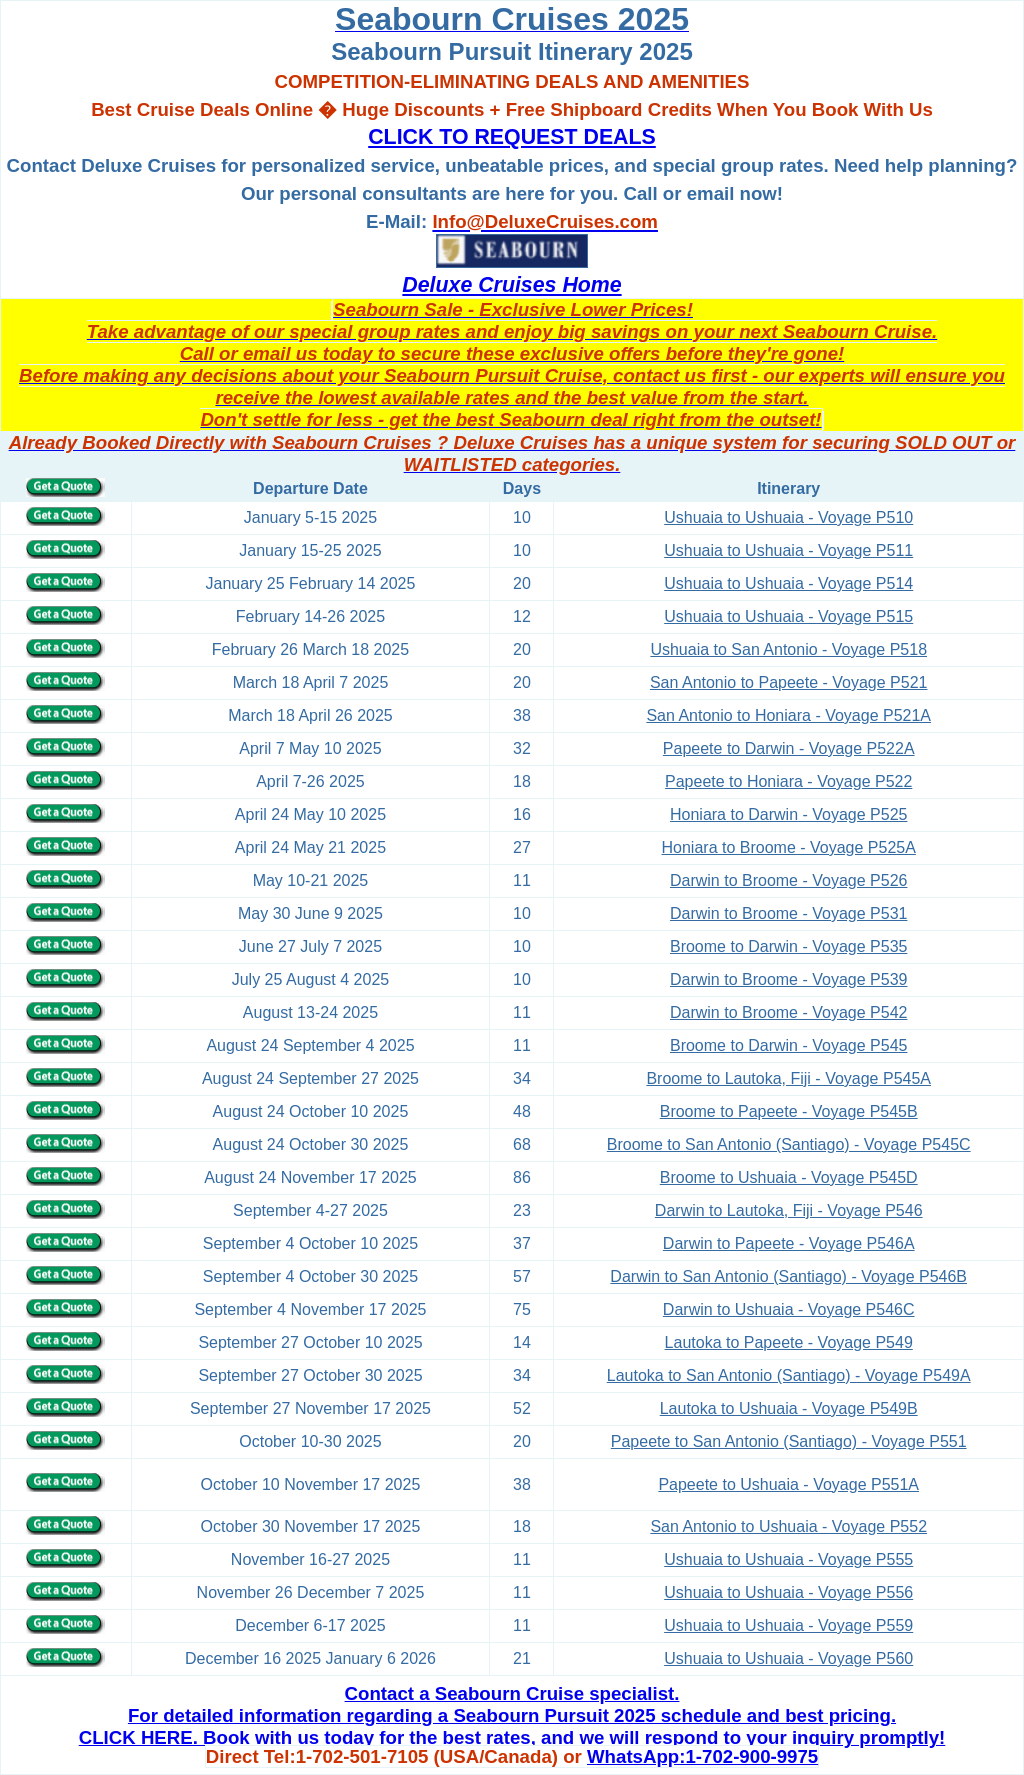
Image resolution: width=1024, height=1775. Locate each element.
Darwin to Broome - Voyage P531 (788, 913)
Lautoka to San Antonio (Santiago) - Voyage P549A (789, 1375)
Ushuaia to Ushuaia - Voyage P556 (788, 1592)
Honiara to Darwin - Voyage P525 (788, 814)
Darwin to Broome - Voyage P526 (788, 880)
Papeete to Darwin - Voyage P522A (789, 748)
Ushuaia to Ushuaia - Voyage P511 (788, 550)
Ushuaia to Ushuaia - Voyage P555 (788, 1559)
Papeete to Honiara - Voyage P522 (788, 781)
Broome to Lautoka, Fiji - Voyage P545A (788, 1078)
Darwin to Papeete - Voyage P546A (789, 1243)
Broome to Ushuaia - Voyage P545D (789, 1177)
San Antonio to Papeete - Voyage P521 (789, 682)
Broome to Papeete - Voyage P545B (789, 1111)
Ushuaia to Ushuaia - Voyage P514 (788, 583)
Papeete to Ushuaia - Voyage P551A (788, 1484)
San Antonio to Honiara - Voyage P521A (788, 715)
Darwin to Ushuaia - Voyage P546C (789, 1309)
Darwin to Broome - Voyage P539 (788, 979)
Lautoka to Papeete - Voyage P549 (789, 1342)
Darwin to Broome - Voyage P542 (788, 1012)
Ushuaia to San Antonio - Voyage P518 (788, 649)
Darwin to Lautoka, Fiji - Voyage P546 (789, 1210)
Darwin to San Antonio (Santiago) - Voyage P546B (788, 1276)
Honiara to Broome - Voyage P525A (789, 847)
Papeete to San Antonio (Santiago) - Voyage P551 (789, 1441)
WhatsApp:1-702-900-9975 (702, 1756)
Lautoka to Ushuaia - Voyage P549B (789, 1408)
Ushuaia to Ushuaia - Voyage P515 (788, 616)
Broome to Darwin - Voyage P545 (788, 1045)
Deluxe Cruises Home (511, 285)
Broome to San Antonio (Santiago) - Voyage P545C (789, 1144)
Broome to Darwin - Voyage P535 (788, 946)
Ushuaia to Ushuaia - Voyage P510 (788, 517)
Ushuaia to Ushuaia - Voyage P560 (788, 1658)
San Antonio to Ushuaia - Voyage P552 (788, 1526)
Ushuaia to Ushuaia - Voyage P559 (788, 1625)
